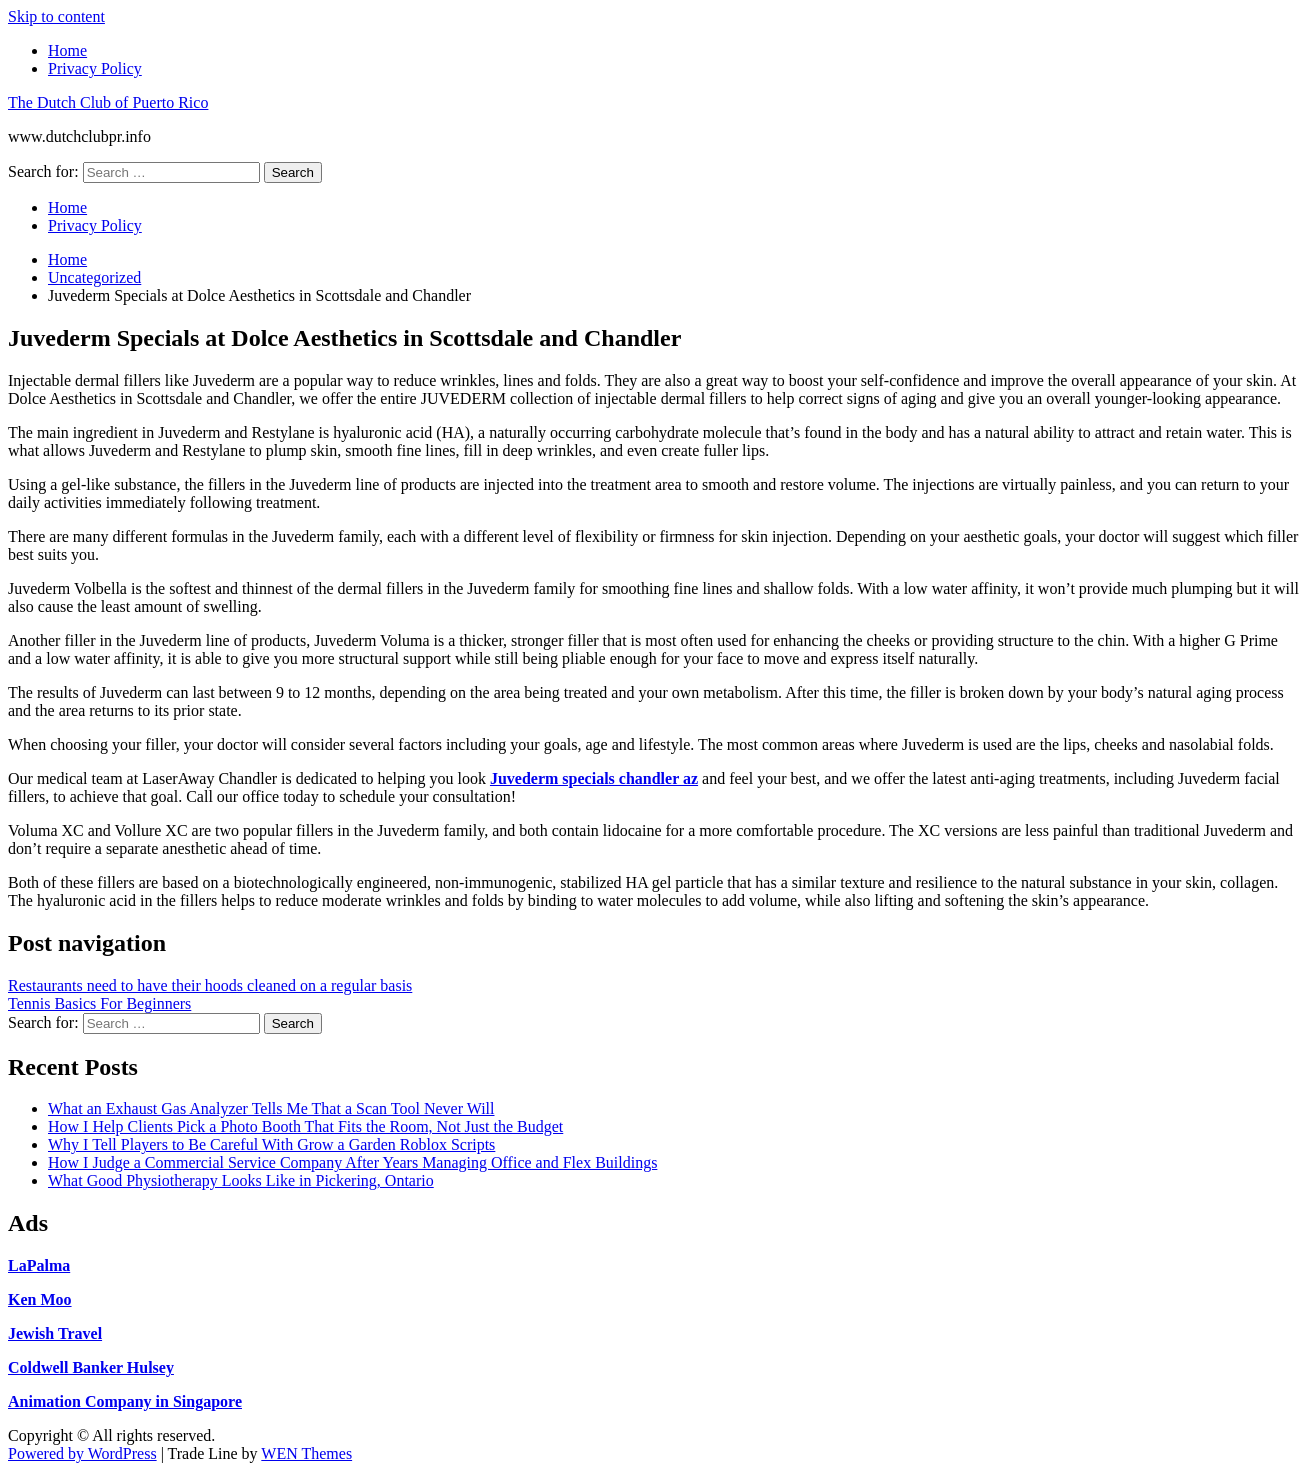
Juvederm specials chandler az (594, 778)
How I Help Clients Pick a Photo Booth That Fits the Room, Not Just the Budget (305, 1126)
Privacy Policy (95, 68)
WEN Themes (306, 1453)
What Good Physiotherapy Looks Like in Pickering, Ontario (241, 1180)
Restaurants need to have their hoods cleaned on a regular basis (210, 985)
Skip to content (56, 16)
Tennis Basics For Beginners (99, 1003)
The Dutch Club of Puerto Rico (108, 102)
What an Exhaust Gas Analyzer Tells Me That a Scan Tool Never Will (271, 1108)
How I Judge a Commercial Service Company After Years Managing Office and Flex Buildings (352, 1162)
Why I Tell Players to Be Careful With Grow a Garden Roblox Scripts (271, 1144)
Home (67, 50)
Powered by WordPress (82, 1453)
